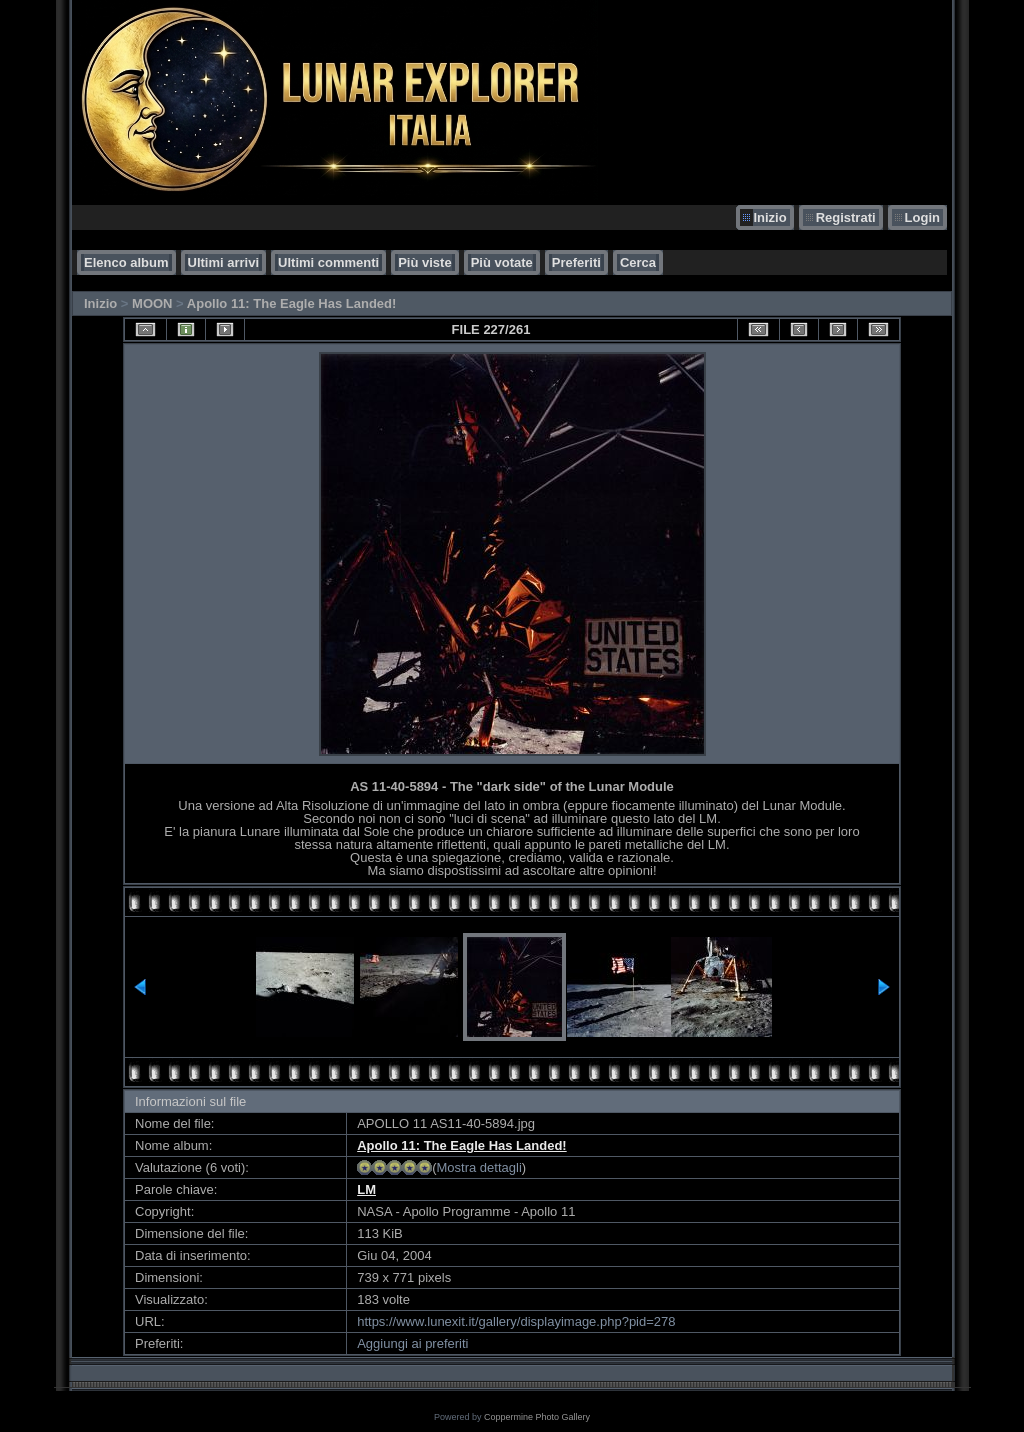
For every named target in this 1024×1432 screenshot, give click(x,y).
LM (366, 1189)
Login (922, 217)
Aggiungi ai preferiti (412, 1343)
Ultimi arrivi (224, 262)
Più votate (502, 262)
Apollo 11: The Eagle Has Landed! (291, 303)
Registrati (846, 217)
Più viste (424, 262)
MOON (152, 303)
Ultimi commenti (328, 262)
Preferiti (576, 262)
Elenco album (126, 262)
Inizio (769, 217)
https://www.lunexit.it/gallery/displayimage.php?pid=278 (516, 1321)
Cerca (638, 262)
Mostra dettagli (479, 1167)
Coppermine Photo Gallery (537, 1417)
